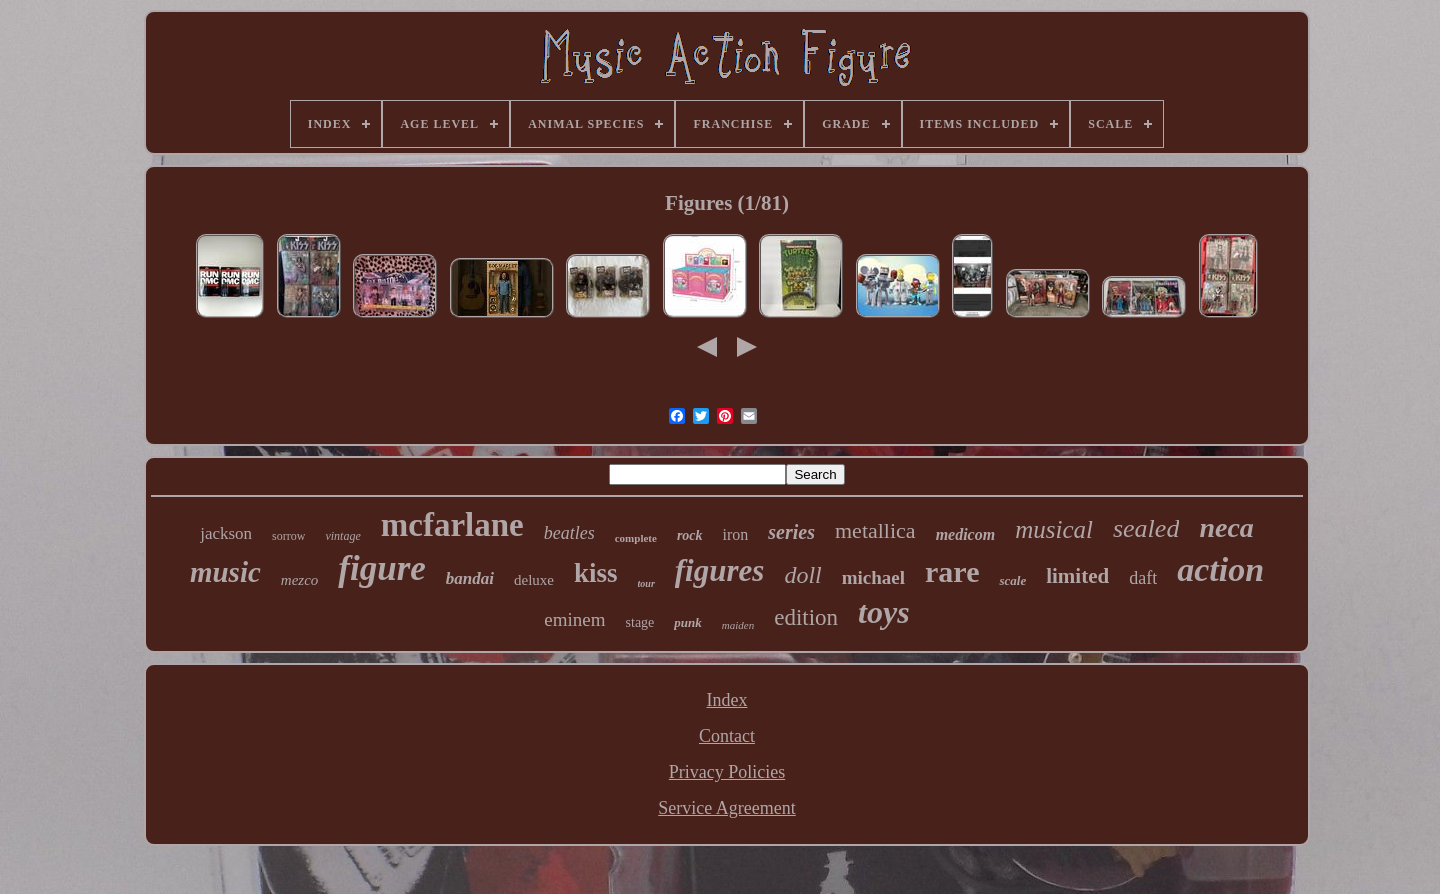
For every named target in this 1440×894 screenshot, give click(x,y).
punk (687, 622)
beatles (569, 533)
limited (1077, 576)
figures (720, 570)
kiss (596, 573)
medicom (966, 534)
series (791, 532)
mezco (300, 580)
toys (884, 612)
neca (1226, 527)
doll (802, 575)
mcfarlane (452, 525)
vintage (342, 536)
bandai (470, 578)
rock (690, 535)
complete (636, 538)
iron (736, 534)
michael (873, 577)
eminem (574, 619)
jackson (226, 533)
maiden (738, 625)
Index (727, 700)
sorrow (288, 536)
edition (806, 617)
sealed (1146, 528)
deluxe (534, 580)
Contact (727, 736)
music (225, 572)
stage (640, 622)
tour (646, 583)
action (1220, 569)
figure (382, 568)
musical (1054, 529)
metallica (875, 530)
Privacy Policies (727, 772)
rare (952, 571)
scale (1012, 580)
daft (1143, 578)
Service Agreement (726, 808)
